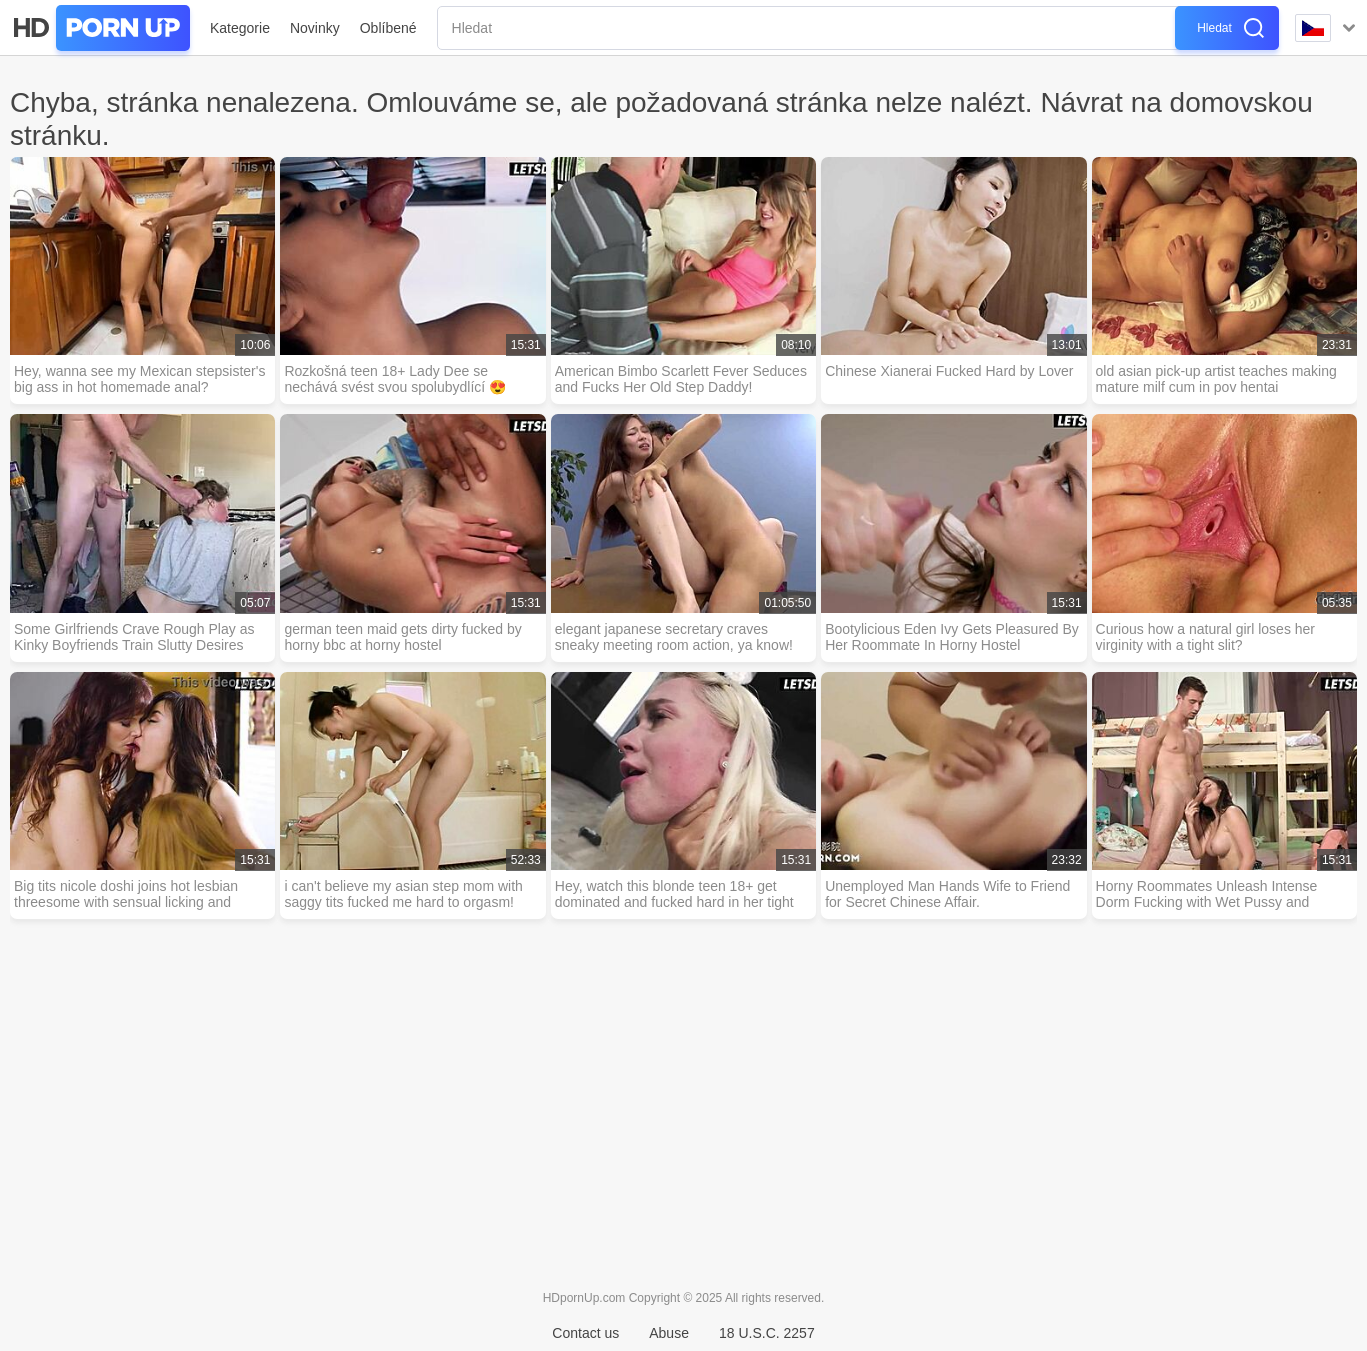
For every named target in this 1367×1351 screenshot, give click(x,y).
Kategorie (240, 28)
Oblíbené (388, 28)
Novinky (315, 28)
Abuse (669, 1333)
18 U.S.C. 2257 (767, 1333)
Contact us (585, 1333)
